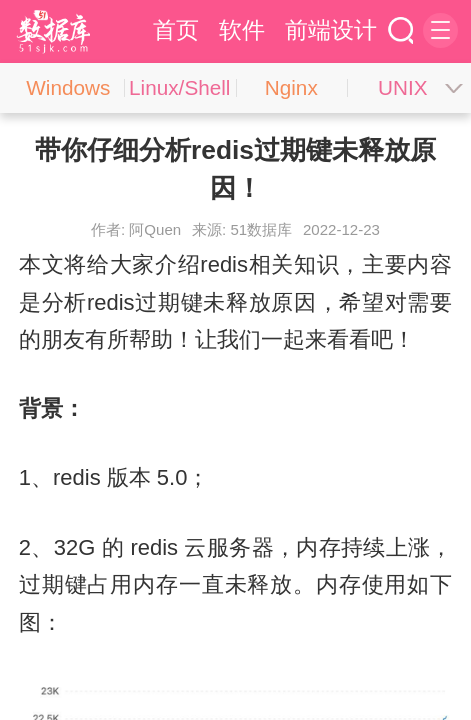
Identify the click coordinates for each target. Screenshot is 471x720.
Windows (68, 87)
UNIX (403, 87)
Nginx (291, 87)
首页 (176, 30)
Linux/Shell (179, 87)
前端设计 (331, 30)
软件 (242, 30)
